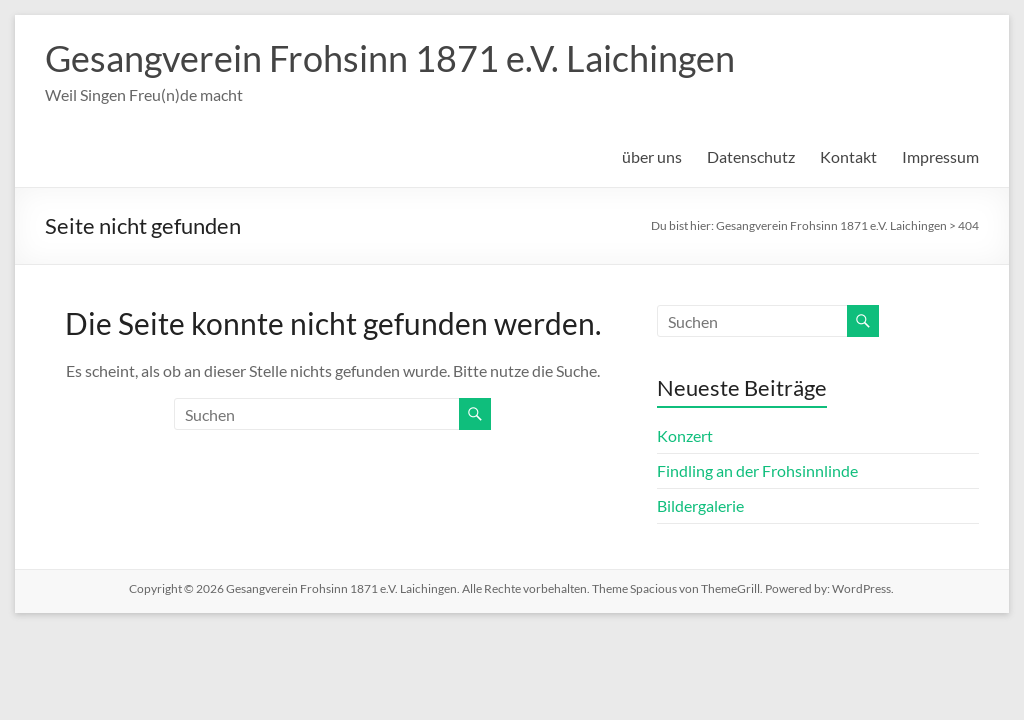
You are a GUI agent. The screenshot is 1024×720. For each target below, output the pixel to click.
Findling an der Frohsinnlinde (757, 470)
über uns (652, 156)
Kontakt (848, 156)
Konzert (685, 435)
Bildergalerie (700, 505)
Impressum (940, 156)
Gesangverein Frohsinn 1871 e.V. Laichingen (390, 58)
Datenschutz (751, 156)
